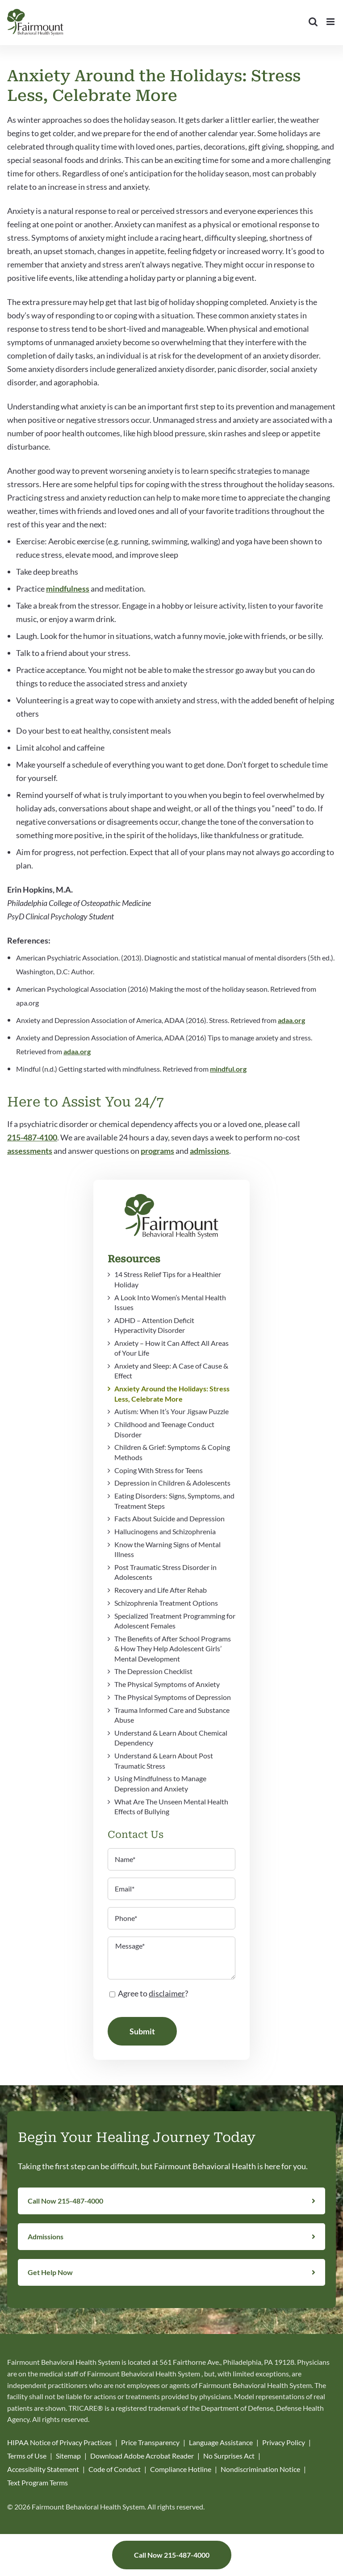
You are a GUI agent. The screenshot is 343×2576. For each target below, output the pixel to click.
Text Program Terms (37, 2482)
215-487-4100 (32, 1137)
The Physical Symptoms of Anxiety (167, 1684)
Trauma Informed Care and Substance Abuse (172, 1715)
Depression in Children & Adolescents (172, 1482)
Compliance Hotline (180, 2469)
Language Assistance (221, 2442)
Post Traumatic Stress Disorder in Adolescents (165, 1572)
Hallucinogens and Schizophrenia (165, 1531)
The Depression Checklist (153, 1671)
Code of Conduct (114, 2469)
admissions (209, 1151)
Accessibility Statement (43, 2469)
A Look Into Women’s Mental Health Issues (170, 1302)
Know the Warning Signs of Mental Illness (167, 1549)
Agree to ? (153, 1993)
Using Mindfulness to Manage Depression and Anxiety (160, 1783)
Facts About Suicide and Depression (169, 1518)
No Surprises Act (229, 2455)
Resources (134, 1259)
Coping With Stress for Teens (158, 1470)
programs (157, 1151)
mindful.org (228, 1069)
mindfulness (67, 588)
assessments (29, 1151)
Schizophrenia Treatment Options (166, 1603)
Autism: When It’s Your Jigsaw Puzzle (171, 1411)
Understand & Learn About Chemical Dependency (170, 1737)
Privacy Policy (283, 2442)
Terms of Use (26, 2455)
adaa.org (291, 1020)
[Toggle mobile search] (313, 21)
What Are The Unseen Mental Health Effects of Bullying (171, 1806)
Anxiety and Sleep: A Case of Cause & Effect (171, 1370)
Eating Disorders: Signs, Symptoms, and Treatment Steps (174, 1500)
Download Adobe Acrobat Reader (142, 2455)
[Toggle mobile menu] (331, 21)
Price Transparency (150, 2442)
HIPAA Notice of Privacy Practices (59, 2442)
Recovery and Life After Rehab (160, 1590)
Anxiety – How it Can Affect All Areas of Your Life (171, 1348)
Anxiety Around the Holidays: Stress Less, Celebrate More (172, 1393)
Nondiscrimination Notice (260, 2469)
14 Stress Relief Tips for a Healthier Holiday (167, 1279)
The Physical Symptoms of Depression (172, 1697)
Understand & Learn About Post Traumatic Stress (163, 1760)
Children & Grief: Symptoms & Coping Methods (172, 1452)
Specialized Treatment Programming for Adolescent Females (174, 1621)
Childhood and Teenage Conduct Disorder (164, 1429)
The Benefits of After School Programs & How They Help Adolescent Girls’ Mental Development (172, 1648)
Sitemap (68, 2455)
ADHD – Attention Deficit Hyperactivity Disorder (154, 1325)
